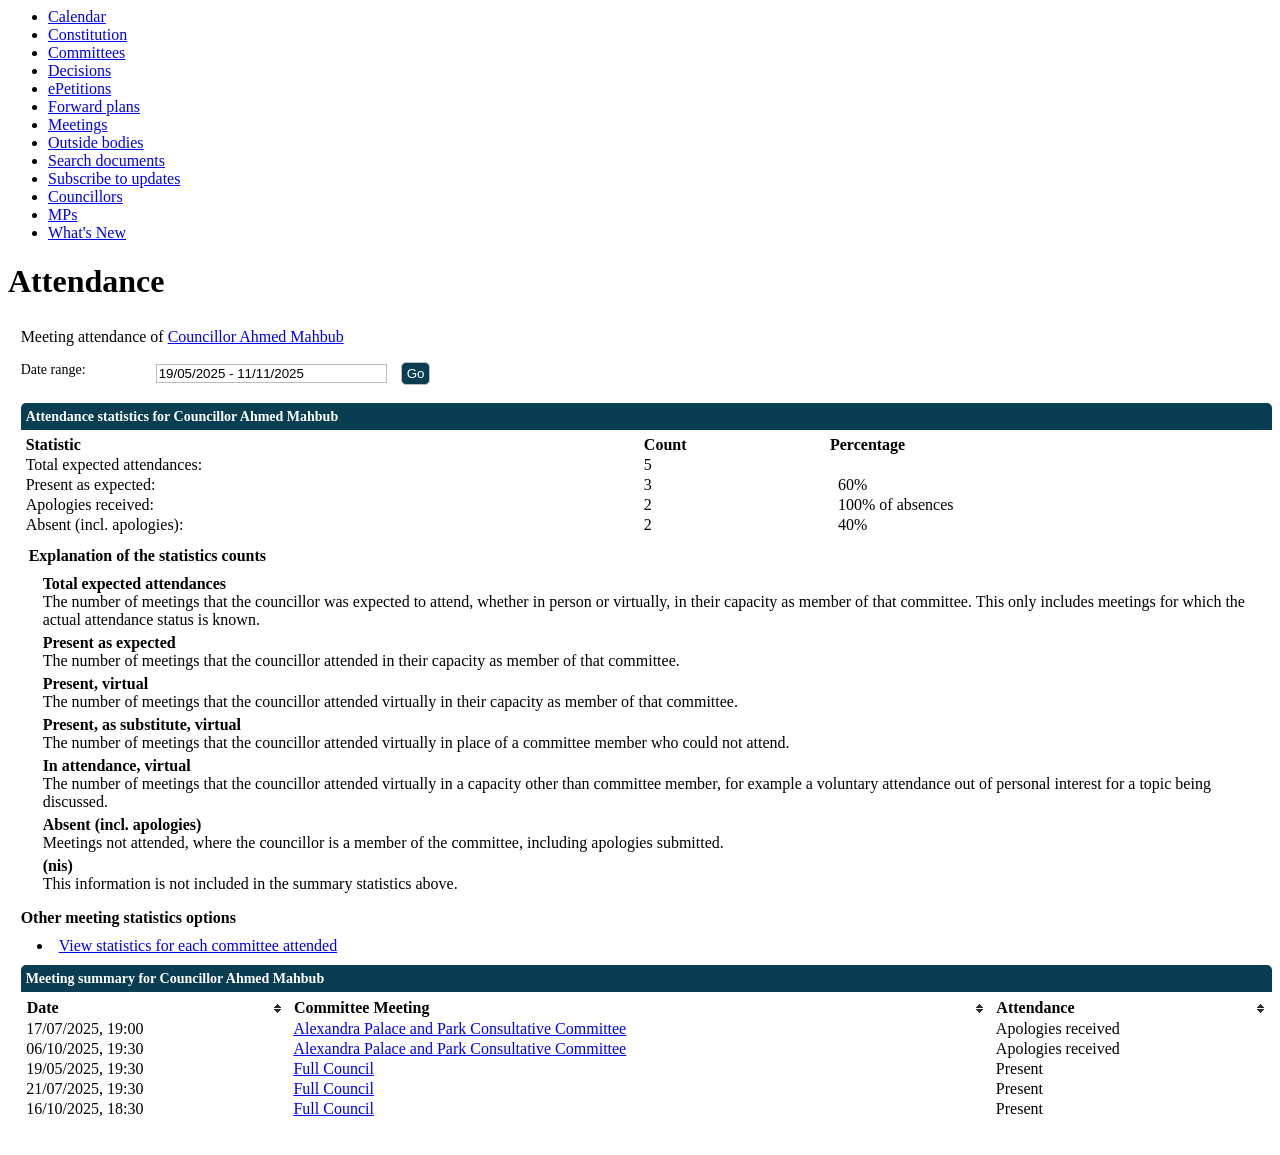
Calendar (77, 16)
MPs (62, 214)
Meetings (78, 124)
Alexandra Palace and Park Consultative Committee (459, 1028)
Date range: (53, 369)
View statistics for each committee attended (198, 945)
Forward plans (94, 106)
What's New (87, 232)
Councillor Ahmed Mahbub (256, 336)
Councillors (85, 196)
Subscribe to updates (114, 178)
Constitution (87, 34)
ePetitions (79, 88)
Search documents (106, 160)
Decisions (79, 70)
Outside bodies (96, 142)
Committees (86, 52)
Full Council (333, 1068)
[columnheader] (154, 1008)
